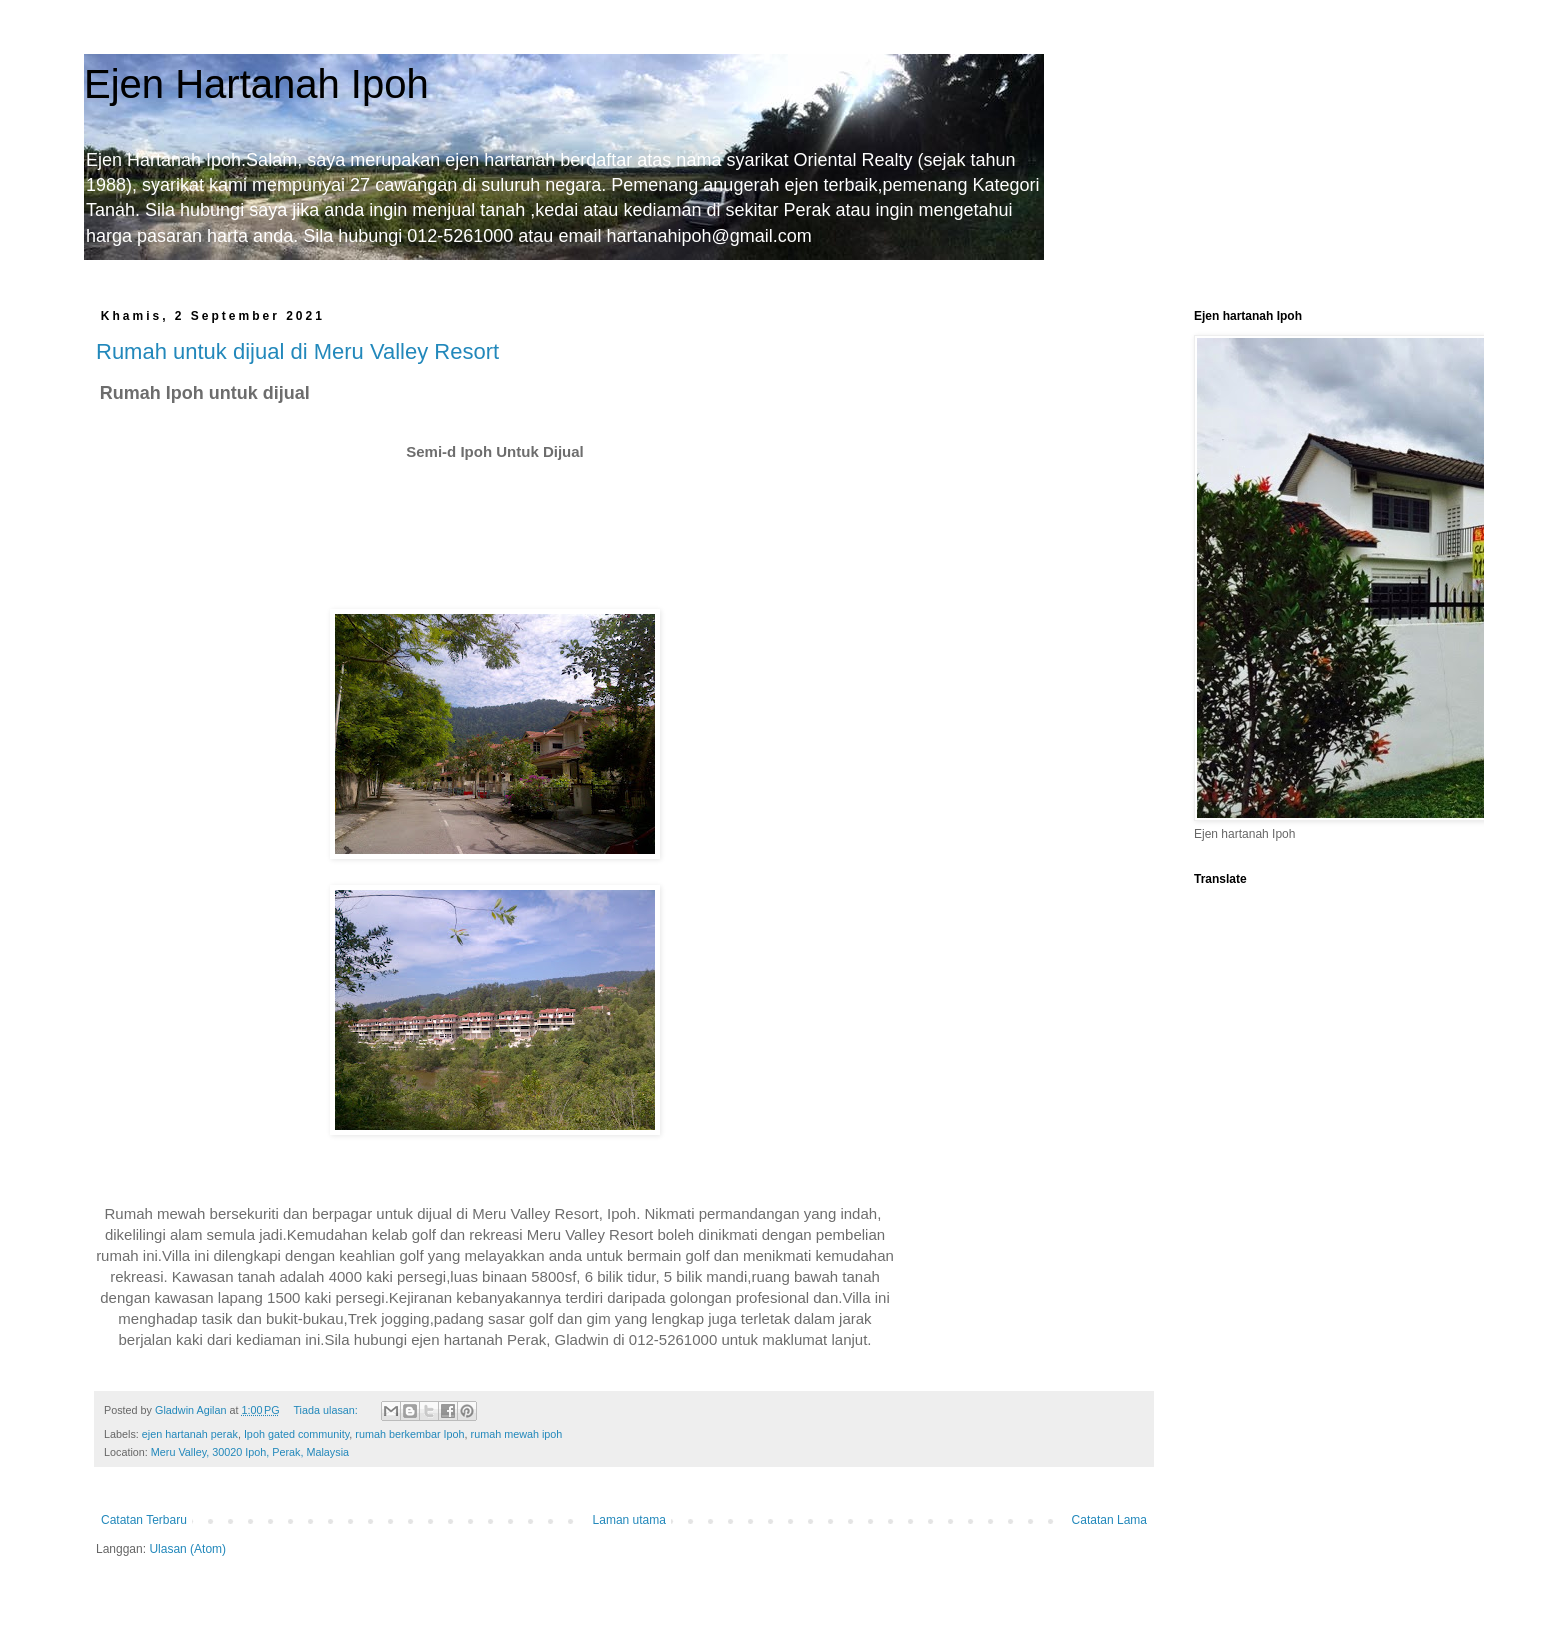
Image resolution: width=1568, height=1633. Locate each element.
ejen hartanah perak (190, 1434)
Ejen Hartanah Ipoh (256, 84)
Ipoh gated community (296, 1434)
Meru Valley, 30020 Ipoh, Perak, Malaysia (250, 1452)
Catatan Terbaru (144, 1520)
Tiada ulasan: (326, 1410)
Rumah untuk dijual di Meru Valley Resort (297, 351)
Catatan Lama (1109, 1520)
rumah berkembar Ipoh (409, 1434)
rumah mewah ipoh (517, 1434)
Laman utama (629, 1520)
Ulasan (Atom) (187, 1549)
